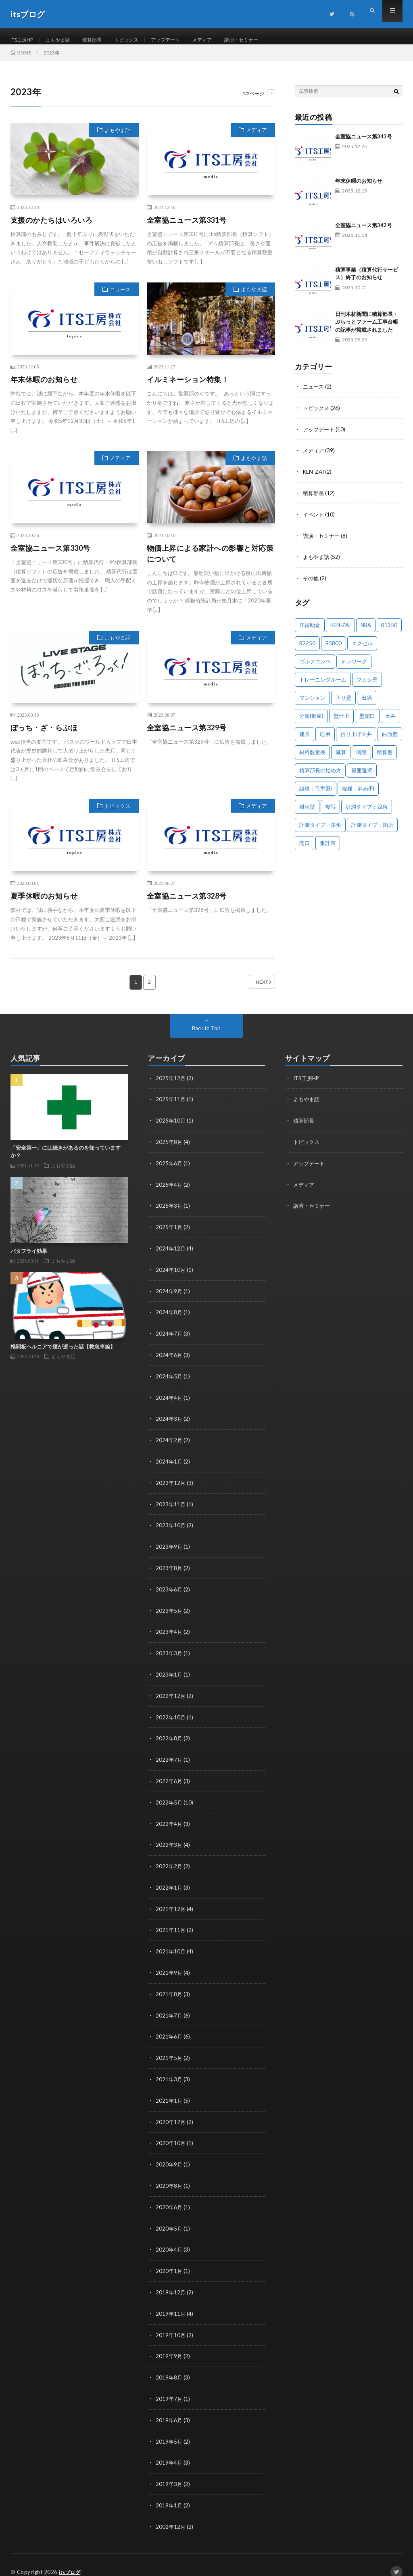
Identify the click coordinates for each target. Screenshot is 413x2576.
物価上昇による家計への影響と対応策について (210, 561)
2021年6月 (169, 2030)
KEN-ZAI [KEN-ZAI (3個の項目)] (340, 630)
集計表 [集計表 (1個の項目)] (328, 848)
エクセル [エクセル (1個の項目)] (362, 648)
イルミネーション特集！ (188, 387)
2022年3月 (169, 1841)
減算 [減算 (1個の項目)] (341, 757)
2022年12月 (171, 1694)
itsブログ (71, 2558)
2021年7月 (169, 2009)
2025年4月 (169, 1191)
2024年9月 (169, 1295)
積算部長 (103, 40)
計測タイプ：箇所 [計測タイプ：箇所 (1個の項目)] (372, 829)
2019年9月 (169, 2345)
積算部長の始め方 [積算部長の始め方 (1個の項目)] (320, 775)
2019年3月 (169, 2470)
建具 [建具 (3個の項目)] (304, 739)
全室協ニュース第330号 (50, 556)
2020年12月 (171, 2114)
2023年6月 (169, 1589)
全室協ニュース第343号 (363, 144)
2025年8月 (169, 1149)
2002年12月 (171, 2512)
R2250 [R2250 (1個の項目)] (307, 648)
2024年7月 (169, 1337)
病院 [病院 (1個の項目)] (361, 757)
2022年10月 (171, 1715)
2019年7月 (169, 2387)
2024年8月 (169, 1316)
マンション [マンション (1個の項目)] (312, 702)
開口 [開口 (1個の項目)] (304, 848)
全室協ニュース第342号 (363, 233)
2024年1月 (169, 1463)
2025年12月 (171, 1086)
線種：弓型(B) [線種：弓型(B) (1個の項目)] (315, 793)
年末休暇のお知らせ (44, 387)
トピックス (141, 40)
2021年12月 (171, 1904)
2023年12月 (171, 1484)
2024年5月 (169, 1379)
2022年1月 (169, 1883)
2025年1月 (169, 1232)
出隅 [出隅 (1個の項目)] (366, 702)
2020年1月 (169, 2261)
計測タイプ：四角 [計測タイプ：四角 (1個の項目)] (367, 811)
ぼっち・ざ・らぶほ (44, 735)
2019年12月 (171, 2282)
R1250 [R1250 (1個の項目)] (389, 630)
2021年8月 (169, 1988)
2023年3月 (169, 1652)
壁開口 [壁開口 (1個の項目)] (367, 720)
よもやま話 (65, 40)
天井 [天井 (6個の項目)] (390, 720)
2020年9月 (169, 2156)
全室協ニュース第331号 (187, 228)
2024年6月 (169, 1358)
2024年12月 (171, 1253)
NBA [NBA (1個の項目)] (366, 630)
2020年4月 (169, 2240)
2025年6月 (169, 1170)
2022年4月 (169, 1820)
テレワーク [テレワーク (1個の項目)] (354, 666)
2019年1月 (169, 2491)
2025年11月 (171, 1107)
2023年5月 (169, 1610)
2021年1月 (169, 2093)
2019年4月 (169, 2449)
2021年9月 (169, 1967)
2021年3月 (169, 2072)
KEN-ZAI (314, 478)
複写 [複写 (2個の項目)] (330, 811)
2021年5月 (169, 2051)
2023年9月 (169, 1547)
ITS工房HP (24, 40)
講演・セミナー (269, 40)
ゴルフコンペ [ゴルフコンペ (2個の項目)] (315, 666)
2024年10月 (171, 1274)
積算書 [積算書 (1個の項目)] (384, 757)
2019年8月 (169, 2366)
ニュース (120, 297)
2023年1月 (169, 1673)
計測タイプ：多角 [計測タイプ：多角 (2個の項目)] (320, 829)
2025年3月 (169, 1212)
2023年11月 (171, 1505)
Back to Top (206, 1036)
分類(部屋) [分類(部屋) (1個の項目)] (311, 720)
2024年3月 (169, 1421)
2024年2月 (169, 1442)
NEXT (252, 990)
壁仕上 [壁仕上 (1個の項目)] (341, 720)
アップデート (185, 40)
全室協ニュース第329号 (187, 735)
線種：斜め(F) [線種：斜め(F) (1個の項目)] (358, 793)
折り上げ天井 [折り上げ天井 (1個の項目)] (356, 739)
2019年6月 (169, 2408)
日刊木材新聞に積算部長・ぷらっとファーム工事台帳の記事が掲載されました (366, 330)
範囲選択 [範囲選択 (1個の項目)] (361, 775)
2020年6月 (169, 2198)
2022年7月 (169, 1757)
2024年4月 (169, 1400)
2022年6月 (169, 1778)
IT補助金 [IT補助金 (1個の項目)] (309, 630)
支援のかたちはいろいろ (51, 228)
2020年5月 (169, 2219)
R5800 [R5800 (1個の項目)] (333, 648)
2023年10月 (171, 1526)
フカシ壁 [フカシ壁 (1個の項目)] (367, 684)
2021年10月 (171, 1946)
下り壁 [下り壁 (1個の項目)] (343, 702)
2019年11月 (171, 2303)
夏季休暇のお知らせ (44, 903)
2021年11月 (171, 1925)
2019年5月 (169, 2428)
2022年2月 (169, 1862)
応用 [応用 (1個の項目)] (325, 739)
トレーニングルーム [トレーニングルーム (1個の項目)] (322, 684)
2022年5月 (169, 1799)
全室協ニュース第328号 (187, 903)
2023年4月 (169, 1631)
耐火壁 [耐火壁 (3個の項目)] (307, 811)
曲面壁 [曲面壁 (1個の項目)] (390, 739)
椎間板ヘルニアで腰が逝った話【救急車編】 (62, 1354)
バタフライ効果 (28, 1259)
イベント (314, 520)
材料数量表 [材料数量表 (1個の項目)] (312, 757)
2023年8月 (169, 1568)
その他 (311, 583)
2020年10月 (171, 2135)
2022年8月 (169, 1736)
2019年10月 (171, 2324)
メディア (225, 40)
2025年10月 (171, 1128)
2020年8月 (169, 2177)
